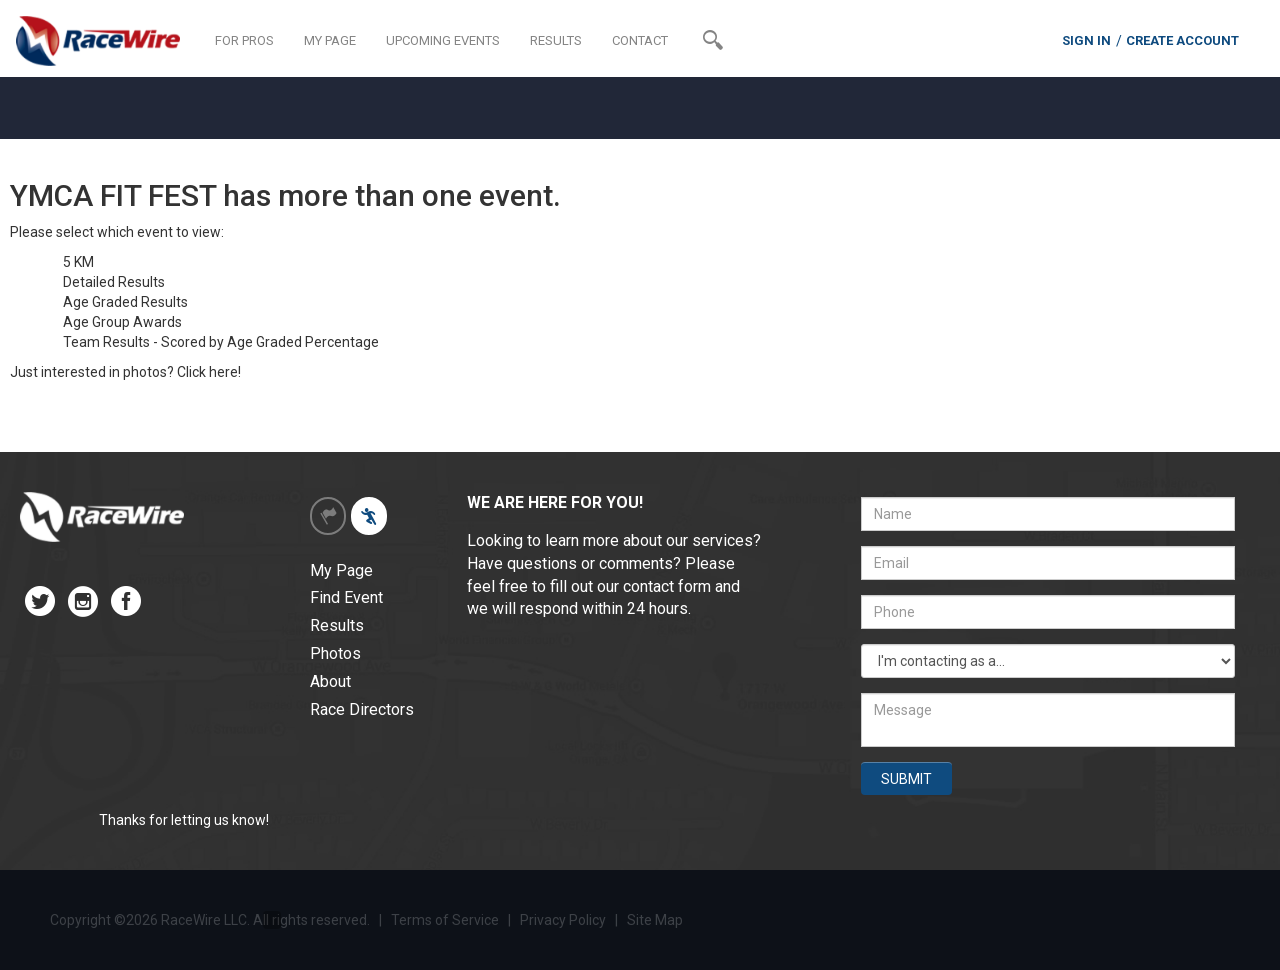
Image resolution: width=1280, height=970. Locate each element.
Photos (335, 653)
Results (337, 625)
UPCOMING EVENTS (443, 40)
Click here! (209, 372)
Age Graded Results (125, 302)
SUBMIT (906, 779)
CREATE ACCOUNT (1182, 40)
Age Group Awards (122, 322)
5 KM (78, 262)
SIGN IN (1086, 40)
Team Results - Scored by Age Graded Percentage (221, 342)
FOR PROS (244, 40)
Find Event (346, 597)
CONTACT (640, 40)
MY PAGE (330, 40)
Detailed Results (114, 282)
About (330, 681)
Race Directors (362, 709)
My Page (341, 570)
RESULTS (556, 40)
